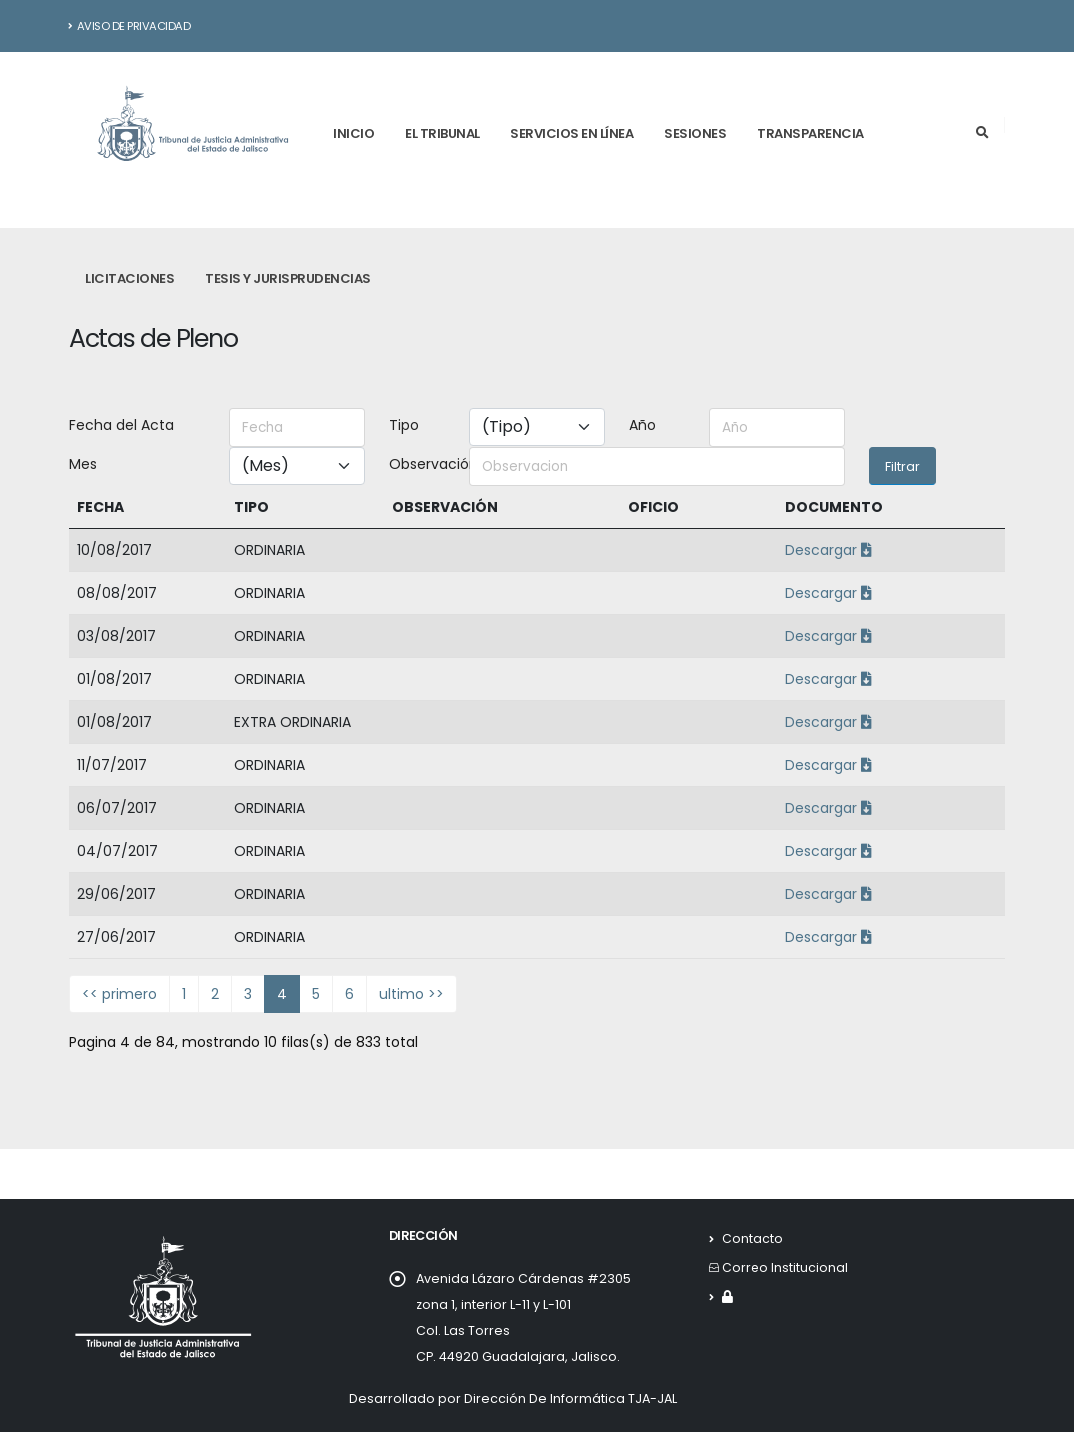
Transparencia (810, 133)
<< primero (119, 994)
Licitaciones (129, 278)
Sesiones (695, 133)
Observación (423, 464)
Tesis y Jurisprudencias (288, 278)
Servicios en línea (571, 133)
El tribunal (442, 133)
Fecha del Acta (121, 425)
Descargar (828, 550)
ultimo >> (411, 994)
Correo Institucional (785, 1267)
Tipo (404, 425)
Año (642, 425)
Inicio (353, 133)
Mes (83, 464)
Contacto (752, 1238)
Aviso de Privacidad (129, 26)
